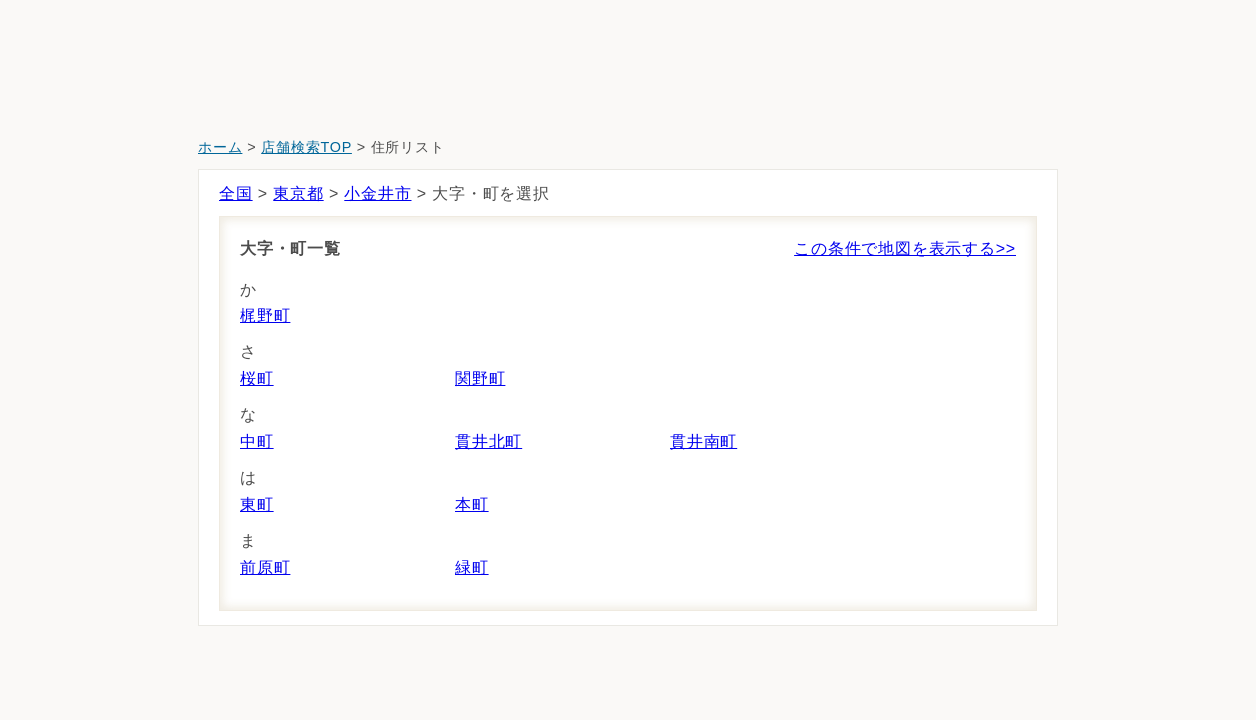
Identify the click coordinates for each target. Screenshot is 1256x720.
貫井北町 (488, 441)
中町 (257, 441)
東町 (257, 504)
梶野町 (265, 315)
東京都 (298, 193)
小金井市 (377, 193)
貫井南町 (703, 441)
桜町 (257, 378)
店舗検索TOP (306, 147)
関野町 (480, 378)
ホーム (220, 147)
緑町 (472, 567)
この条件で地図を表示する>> (905, 248)
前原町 (265, 567)
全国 (236, 193)
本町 (472, 504)
